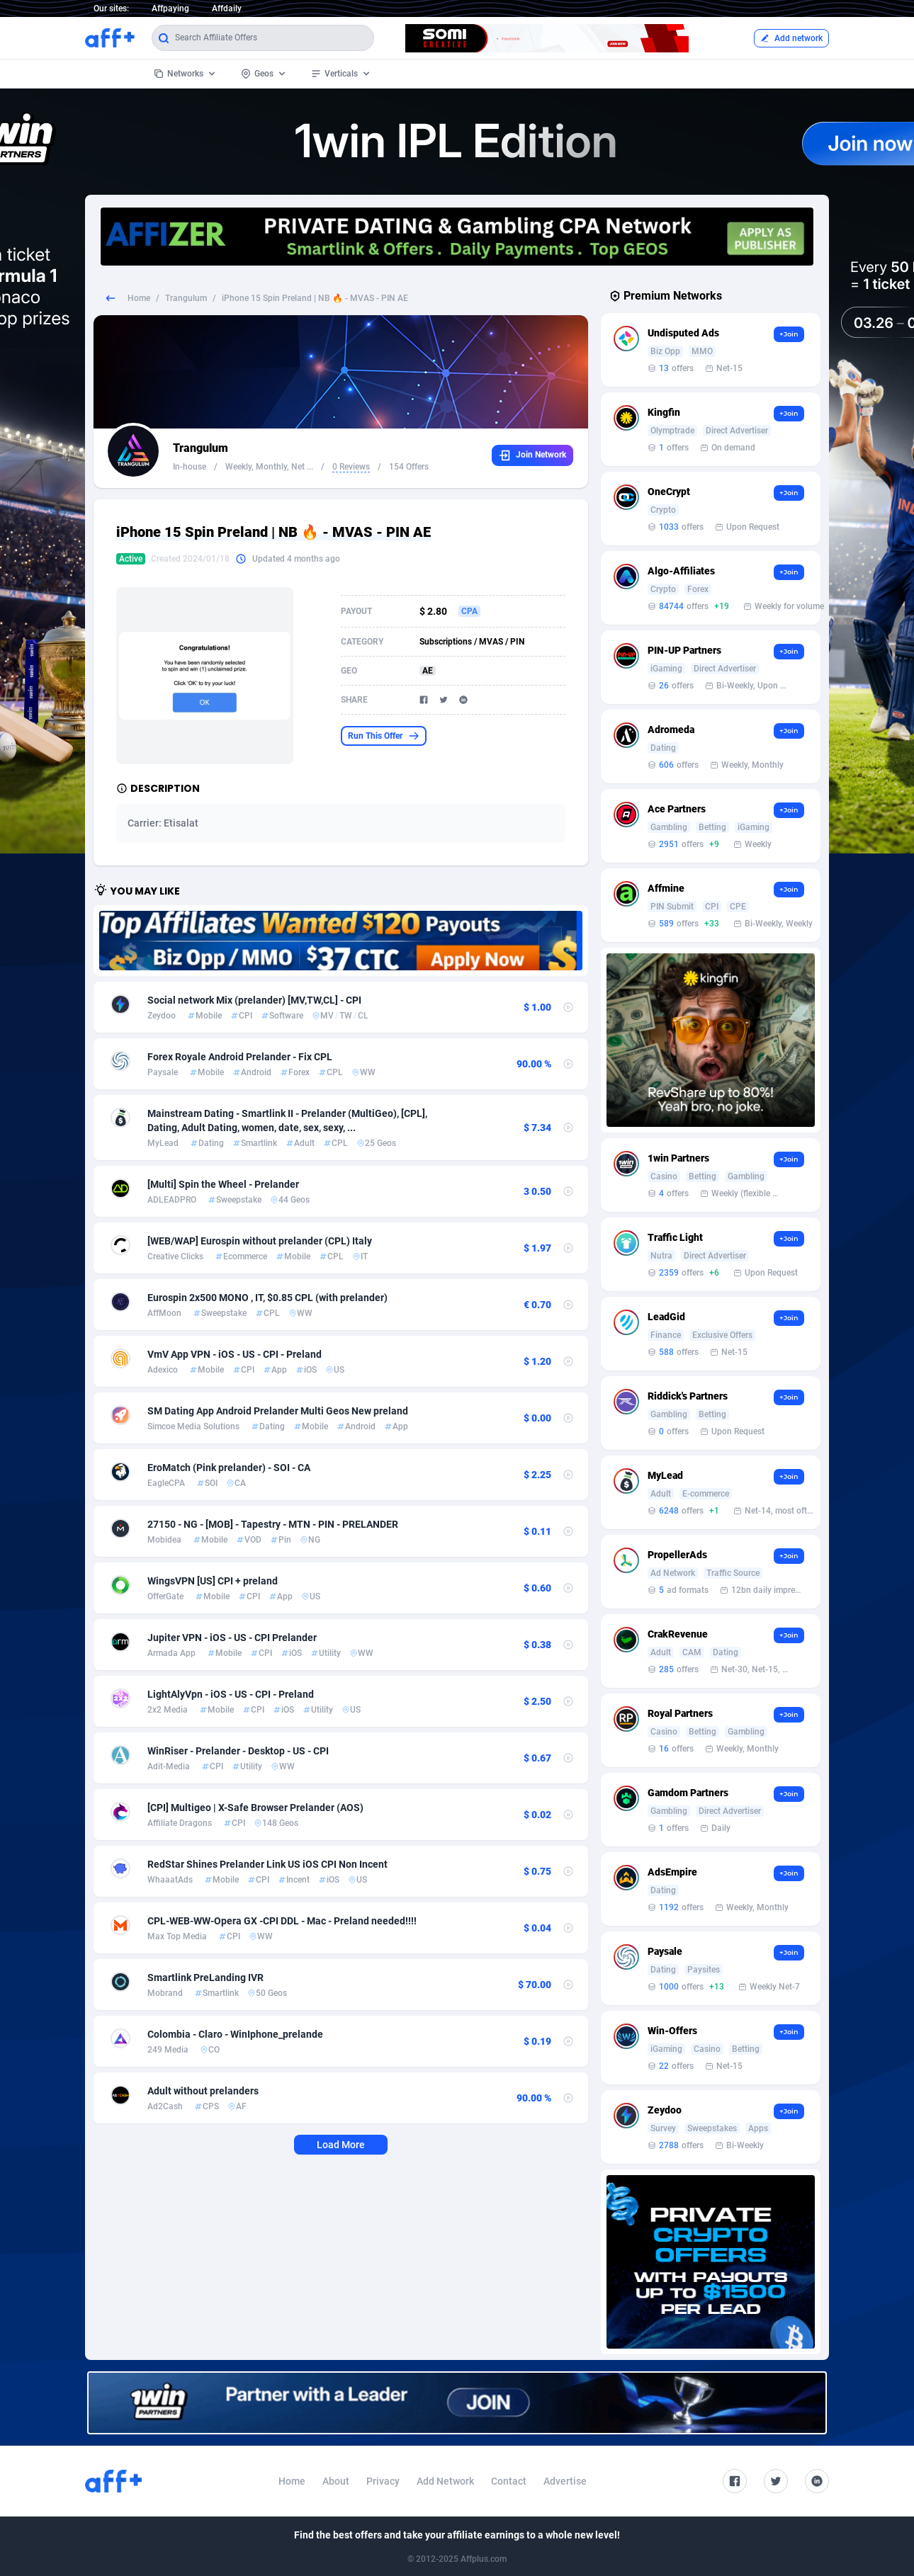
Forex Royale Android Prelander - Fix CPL (239, 1056)
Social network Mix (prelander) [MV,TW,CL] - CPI (254, 1000)
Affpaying (170, 8)
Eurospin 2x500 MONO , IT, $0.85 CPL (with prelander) (267, 1297)
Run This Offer (383, 736)
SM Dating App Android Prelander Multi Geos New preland (277, 1411)
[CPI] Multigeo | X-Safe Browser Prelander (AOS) (255, 1807)
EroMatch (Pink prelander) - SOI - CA (228, 1467)
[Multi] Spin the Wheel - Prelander (223, 1184)
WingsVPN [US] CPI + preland (212, 1581)
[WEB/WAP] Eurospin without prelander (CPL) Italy (259, 1241)
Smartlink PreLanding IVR (205, 1977)
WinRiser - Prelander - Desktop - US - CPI (238, 1751)
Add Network (445, 2481)
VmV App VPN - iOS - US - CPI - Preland (234, 1354)
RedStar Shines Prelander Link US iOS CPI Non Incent (267, 1864)
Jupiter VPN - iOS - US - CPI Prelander (232, 1637)
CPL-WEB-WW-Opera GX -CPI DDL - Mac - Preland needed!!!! (282, 1921)
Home (139, 298)
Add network (791, 38)
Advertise (565, 2481)
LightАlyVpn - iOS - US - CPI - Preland (230, 1694)
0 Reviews (351, 467)
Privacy (383, 2481)
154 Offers (409, 467)
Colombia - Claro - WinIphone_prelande (235, 2034)
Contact (508, 2481)
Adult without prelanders (203, 2090)
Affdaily (227, 8)
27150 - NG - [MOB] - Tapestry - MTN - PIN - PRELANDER (272, 1524)
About (335, 2481)
